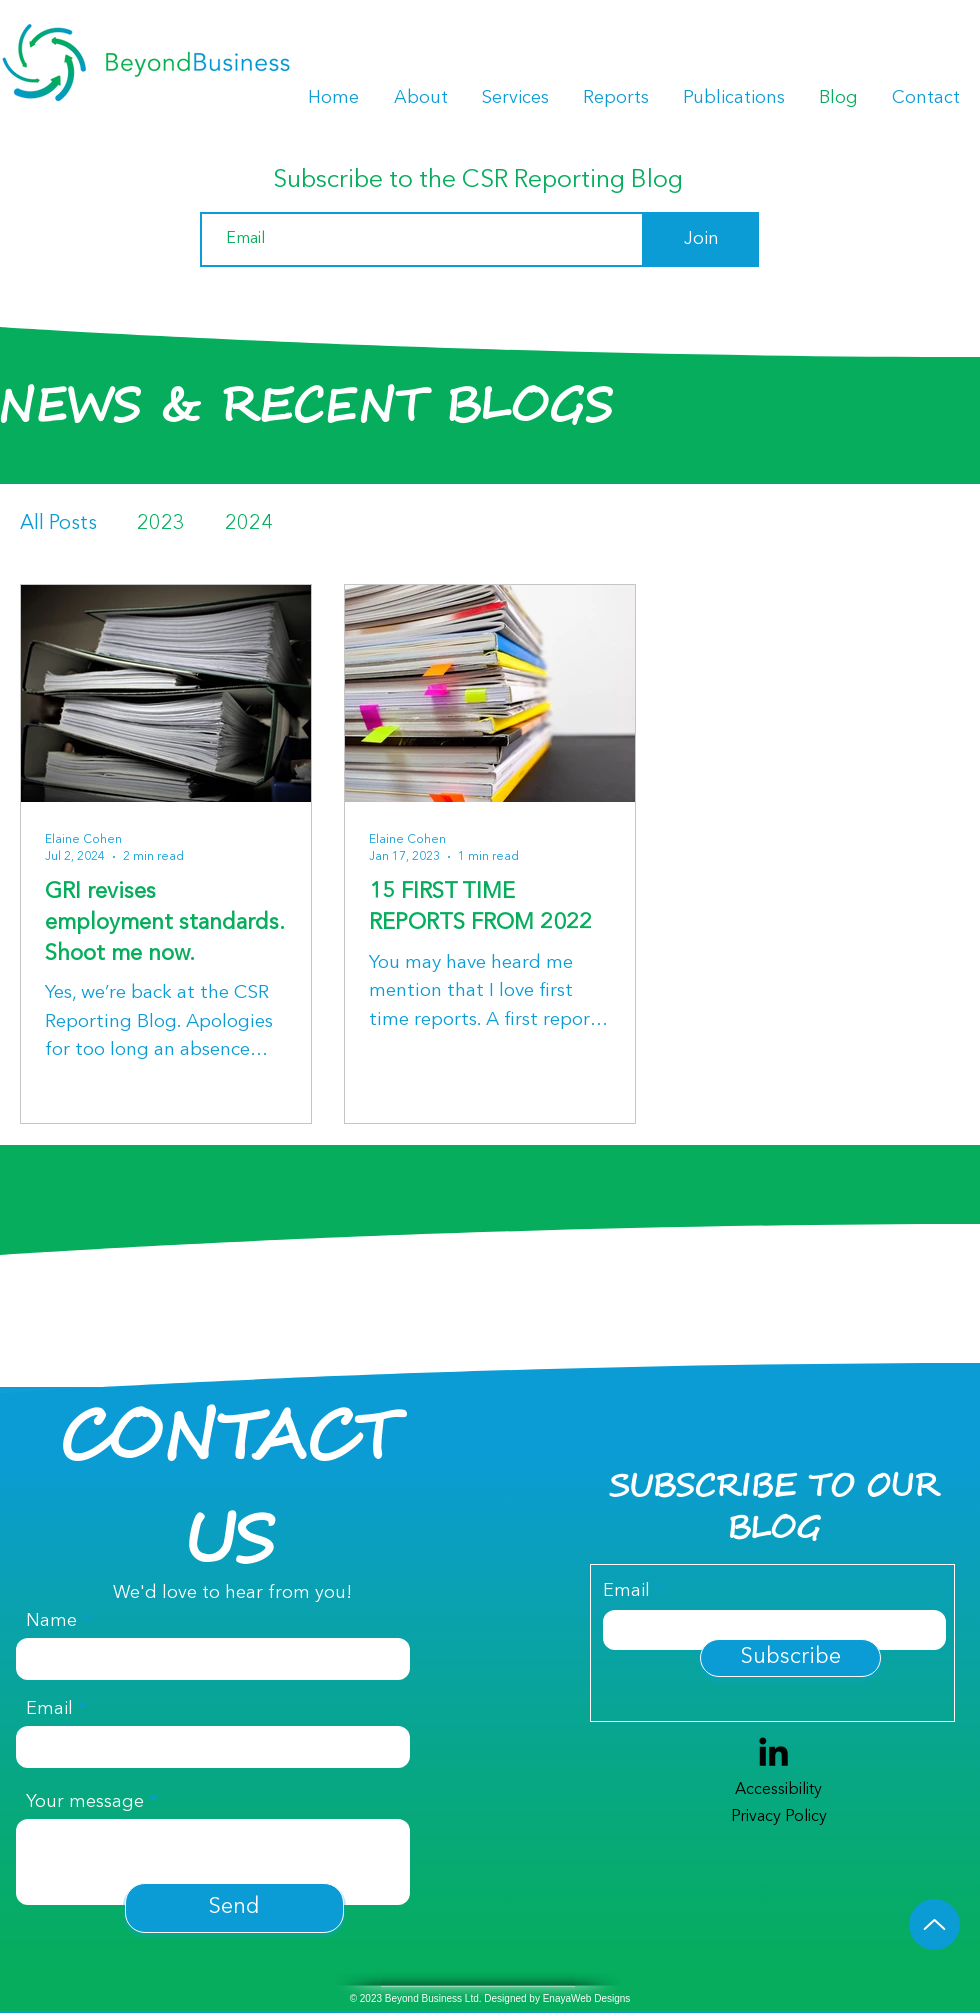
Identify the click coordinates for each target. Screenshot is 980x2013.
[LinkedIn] (773, 1751)
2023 (161, 524)
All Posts (58, 524)
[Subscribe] (790, 1658)
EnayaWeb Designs (587, 1998)
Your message (85, 1802)
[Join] (701, 239)
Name (51, 1621)
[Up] (934, 1924)
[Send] (234, 1908)
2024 (249, 524)
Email (49, 1709)
